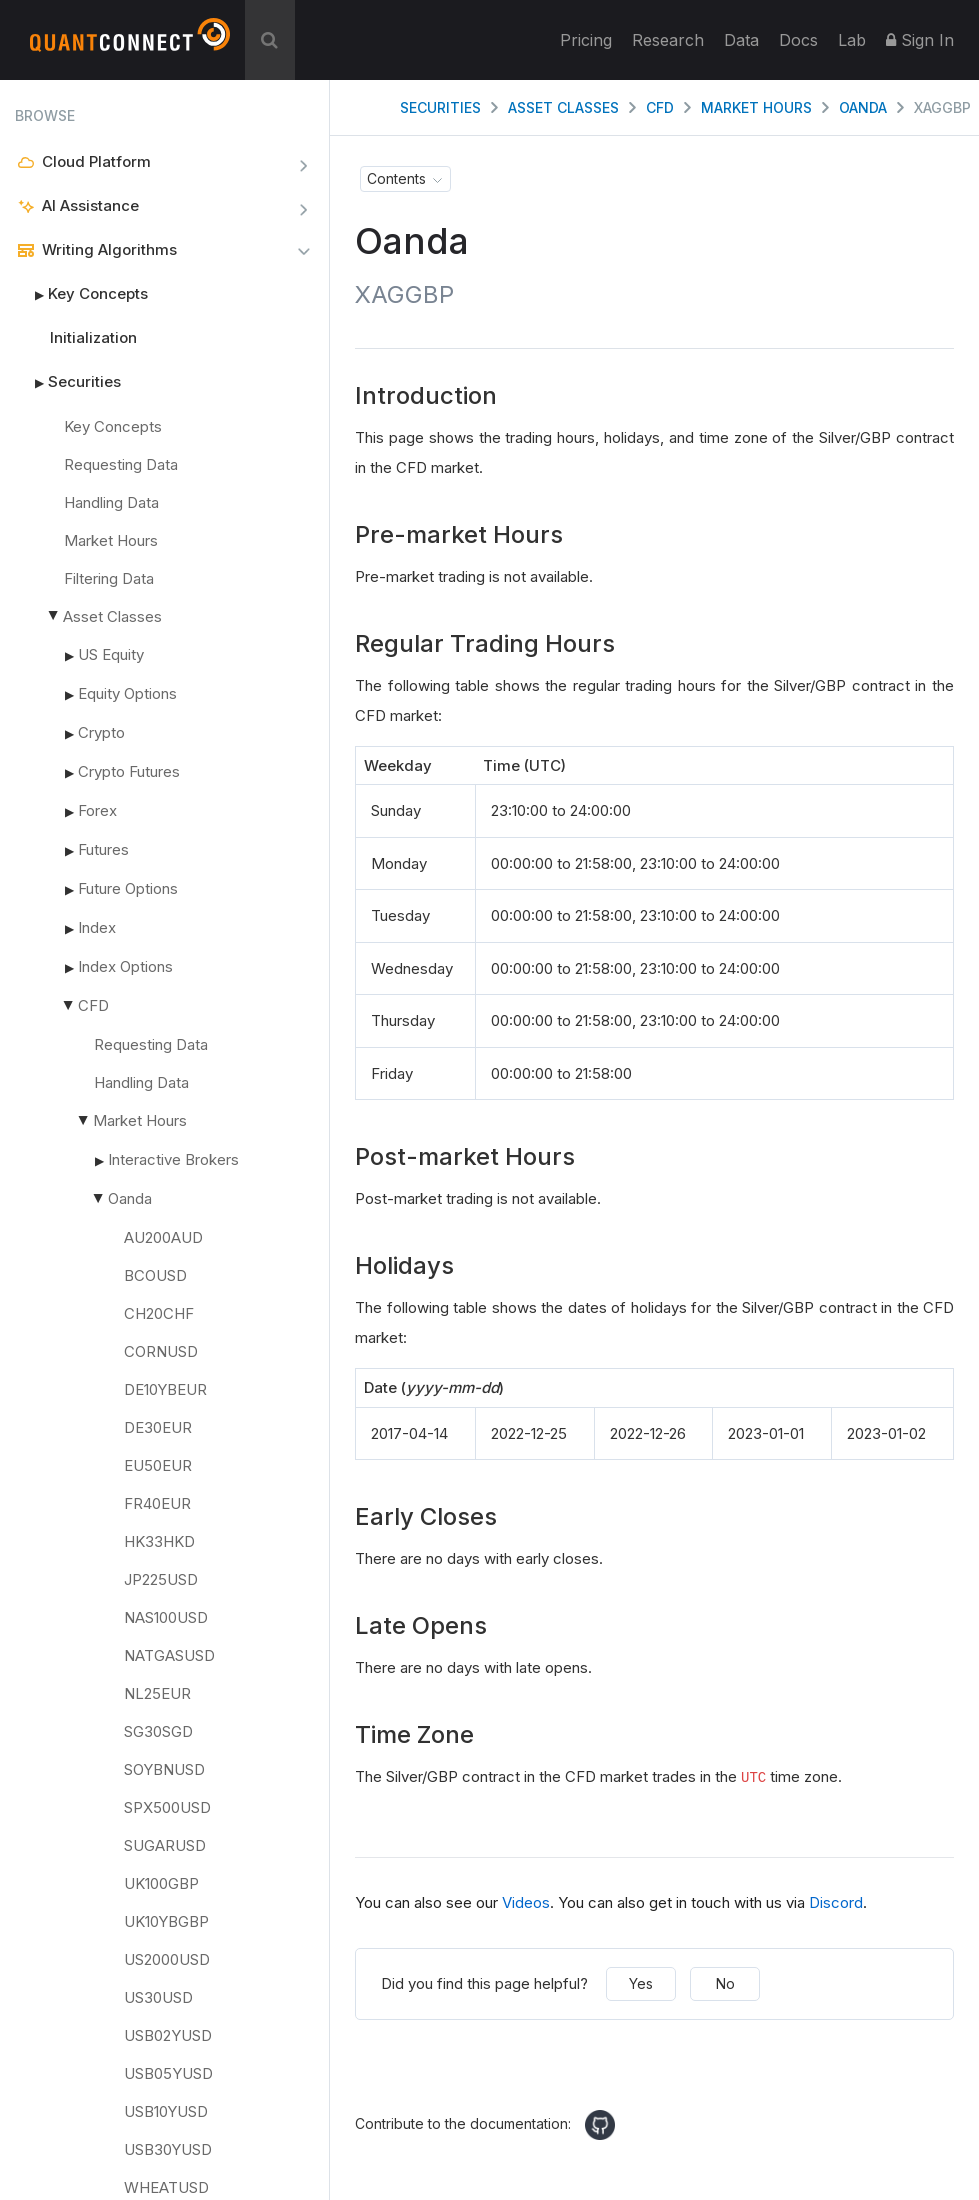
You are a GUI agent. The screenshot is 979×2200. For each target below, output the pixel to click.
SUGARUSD (165, 1845)
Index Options (125, 966)
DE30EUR (158, 1427)
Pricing (586, 40)
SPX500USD (167, 1807)
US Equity (111, 654)
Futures (103, 849)
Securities (68, 382)
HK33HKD (159, 1541)
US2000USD (167, 1959)
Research (668, 40)
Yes (641, 1983)
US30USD (158, 1997)
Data (741, 40)
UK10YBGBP (166, 1921)
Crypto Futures (129, 771)
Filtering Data (109, 578)
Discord (836, 1902)
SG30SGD (158, 1731)
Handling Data (111, 502)
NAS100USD (166, 1617)
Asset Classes (112, 616)
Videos (526, 1902)
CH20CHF (159, 1313)
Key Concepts (81, 294)
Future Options (128, 888)
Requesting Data (121, 464)
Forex (97, 810)
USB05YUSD (168, 2073)
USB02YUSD (168, 2035)
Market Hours (111, 540)
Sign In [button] (920, 40)
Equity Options (127, 693)
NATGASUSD (169, 1655)
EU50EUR (158, 1465)
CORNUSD (161, 1351)
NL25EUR (157, 1693)
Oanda (130, 1198)
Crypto (101, 732)
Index (97, 927)
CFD (93, 1005)
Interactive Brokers (173, 1159)
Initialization (93, 337)
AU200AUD (163, 1237)
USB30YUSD (168, 2149)
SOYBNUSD (164, 1769)
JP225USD (161, 1579)
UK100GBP (161, 1883)
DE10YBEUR (165, 1389)
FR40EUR (157, 1503)
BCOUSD (155, 1275)
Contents (396, 178)
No (725, 1983)
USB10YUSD (166, 2111)
